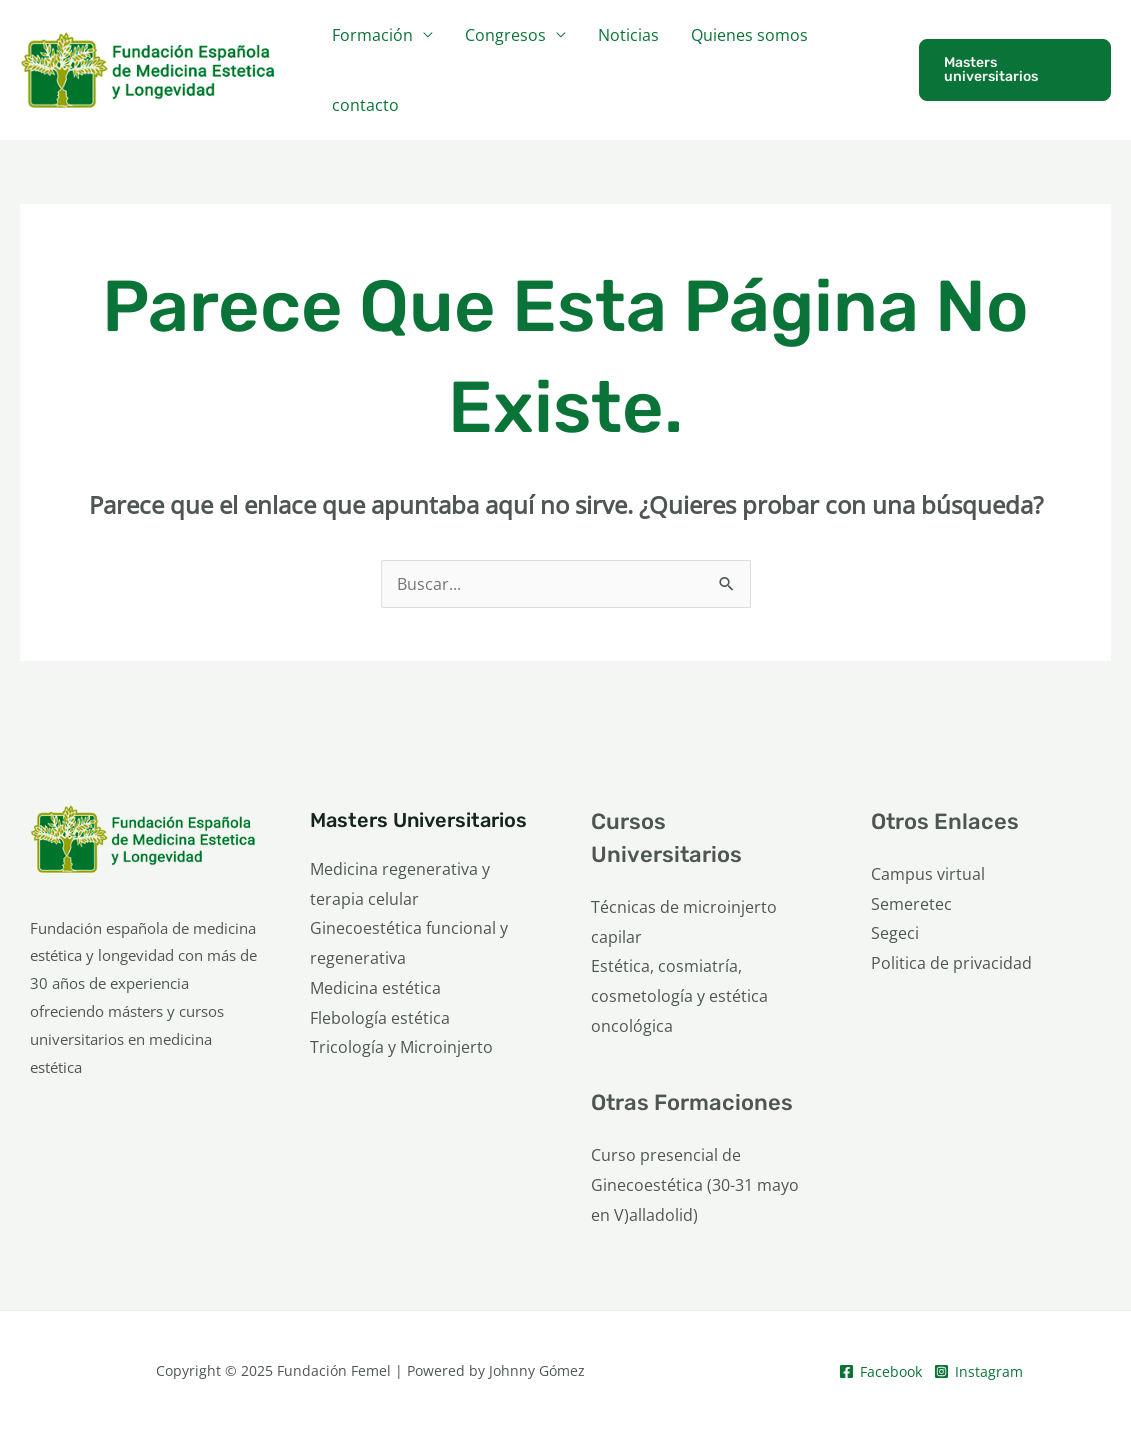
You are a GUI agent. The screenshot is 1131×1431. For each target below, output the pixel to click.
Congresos (505, 35)
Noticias (628, 35)
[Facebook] (880, 1371)
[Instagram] (978, 1371)
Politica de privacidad (951, 963)
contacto (365, 105)
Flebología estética (380, 1018)
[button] (1015, 70)
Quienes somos (749, 35)
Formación (372, 35)
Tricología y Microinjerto (401, 1047)
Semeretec (911, 904)
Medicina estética (375, 988)
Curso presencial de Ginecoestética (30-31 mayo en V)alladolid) (695, 1184)
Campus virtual (928, 874)
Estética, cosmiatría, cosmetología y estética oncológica (679, 995)
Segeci (895, 933)
